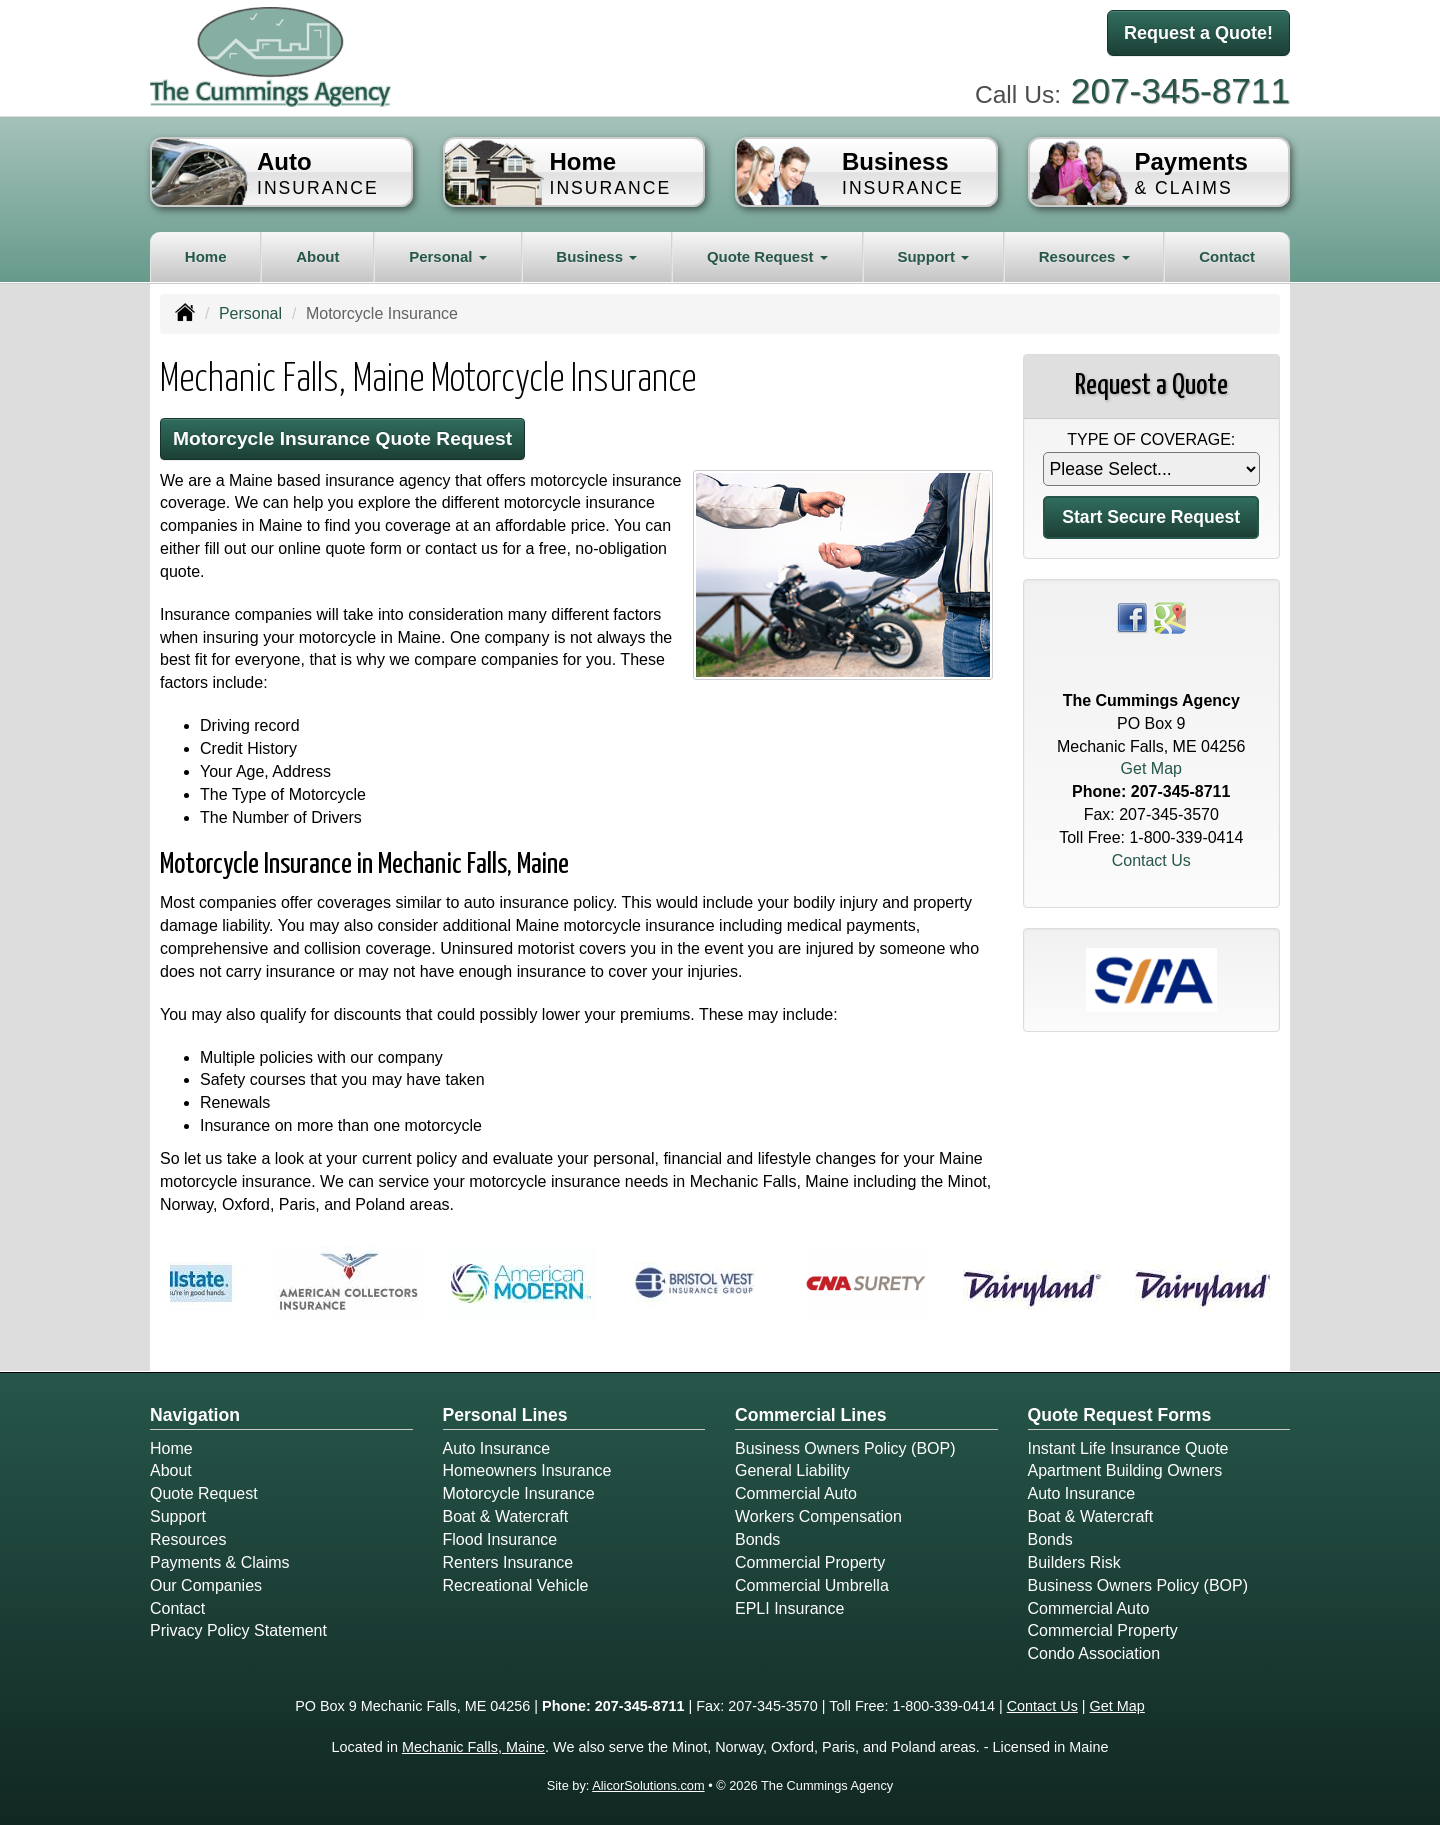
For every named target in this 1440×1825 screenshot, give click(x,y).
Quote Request (204, 1493)
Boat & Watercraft (506, 1516)
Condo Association (1094, 1653)
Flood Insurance (500, 1539)
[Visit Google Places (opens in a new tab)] (1170, 616)
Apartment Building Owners (1125, 1470)
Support (178, 1516)
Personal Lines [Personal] (505, 1415)
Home (206, 256)
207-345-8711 (1180, 90)
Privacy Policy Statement (238, 1630)
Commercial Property (810, 1562)
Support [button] (933, 256)
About (317, 256)
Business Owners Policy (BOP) (845, 1448)
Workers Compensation (818, 1516)
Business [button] (596, 256)
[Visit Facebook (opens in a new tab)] (1132, 616)
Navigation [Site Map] (195, 1415)
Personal (250, 313)
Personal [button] (448, 256)
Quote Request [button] (767, 256)
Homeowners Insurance (527, 1470)
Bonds (757, 1539)
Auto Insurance (497, 1448)
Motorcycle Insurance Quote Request (342, 438)
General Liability (792, 1470)
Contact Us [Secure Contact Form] (1151, 860)
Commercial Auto (796, 1493)
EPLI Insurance (789, 1608)
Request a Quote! (1198, 33)
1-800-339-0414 (1186, 837)
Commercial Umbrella (812, 1585)
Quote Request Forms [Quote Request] (1120, 1415)
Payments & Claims (220, 1562)
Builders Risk (1074, 1562)
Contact (1227, 256)
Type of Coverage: (1151, 439)
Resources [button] (1084, 256)
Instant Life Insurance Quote (1128, 1448)
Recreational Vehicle (516, 1585)
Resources (188, 1539)
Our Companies (206, 1585)
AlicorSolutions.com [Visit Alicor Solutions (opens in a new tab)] (648, 1785)
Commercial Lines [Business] (811, 1415)
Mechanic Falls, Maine (473, 1747)
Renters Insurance (508, 1562)
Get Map (1151, 768)
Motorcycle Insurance (519, 1493)
